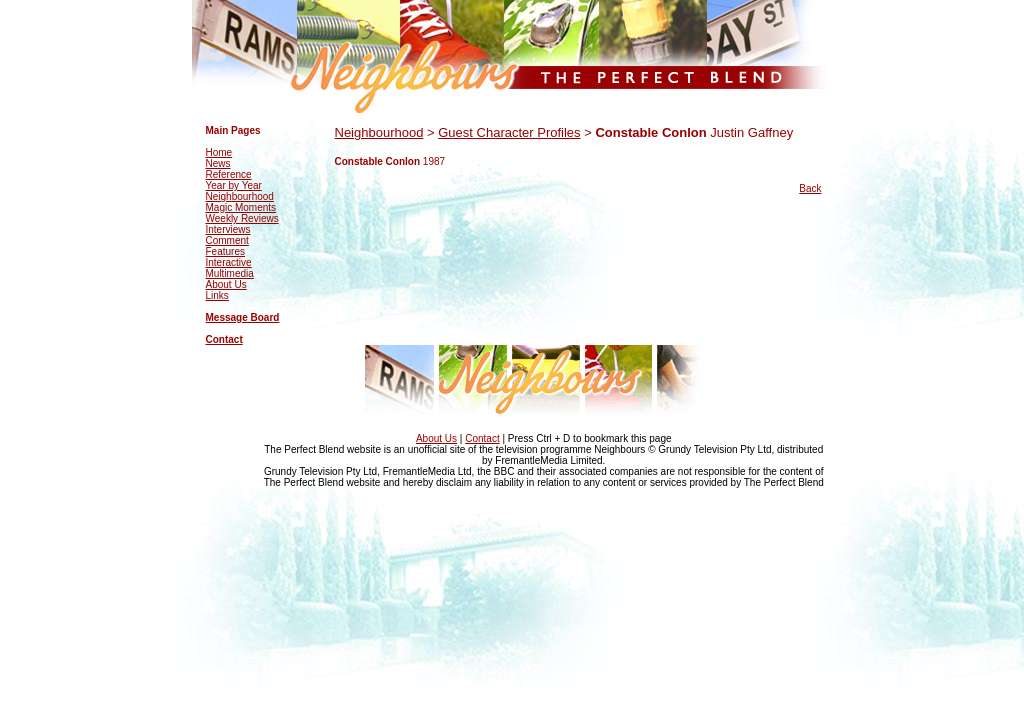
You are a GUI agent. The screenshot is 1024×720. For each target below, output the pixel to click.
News (218, 163)
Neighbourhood (240, 196)
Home (219, 152)
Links (217, 295)
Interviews (228, 229)
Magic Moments (241, 207)
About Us (226, 284)
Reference (229, 174)
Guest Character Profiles (509, 132)
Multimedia (230, 273)
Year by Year (234, 185)
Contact (224, 339)
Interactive (229, 262)
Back (810, 188)
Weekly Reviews (242, 218)
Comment (227, 240)
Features (225, 251)
